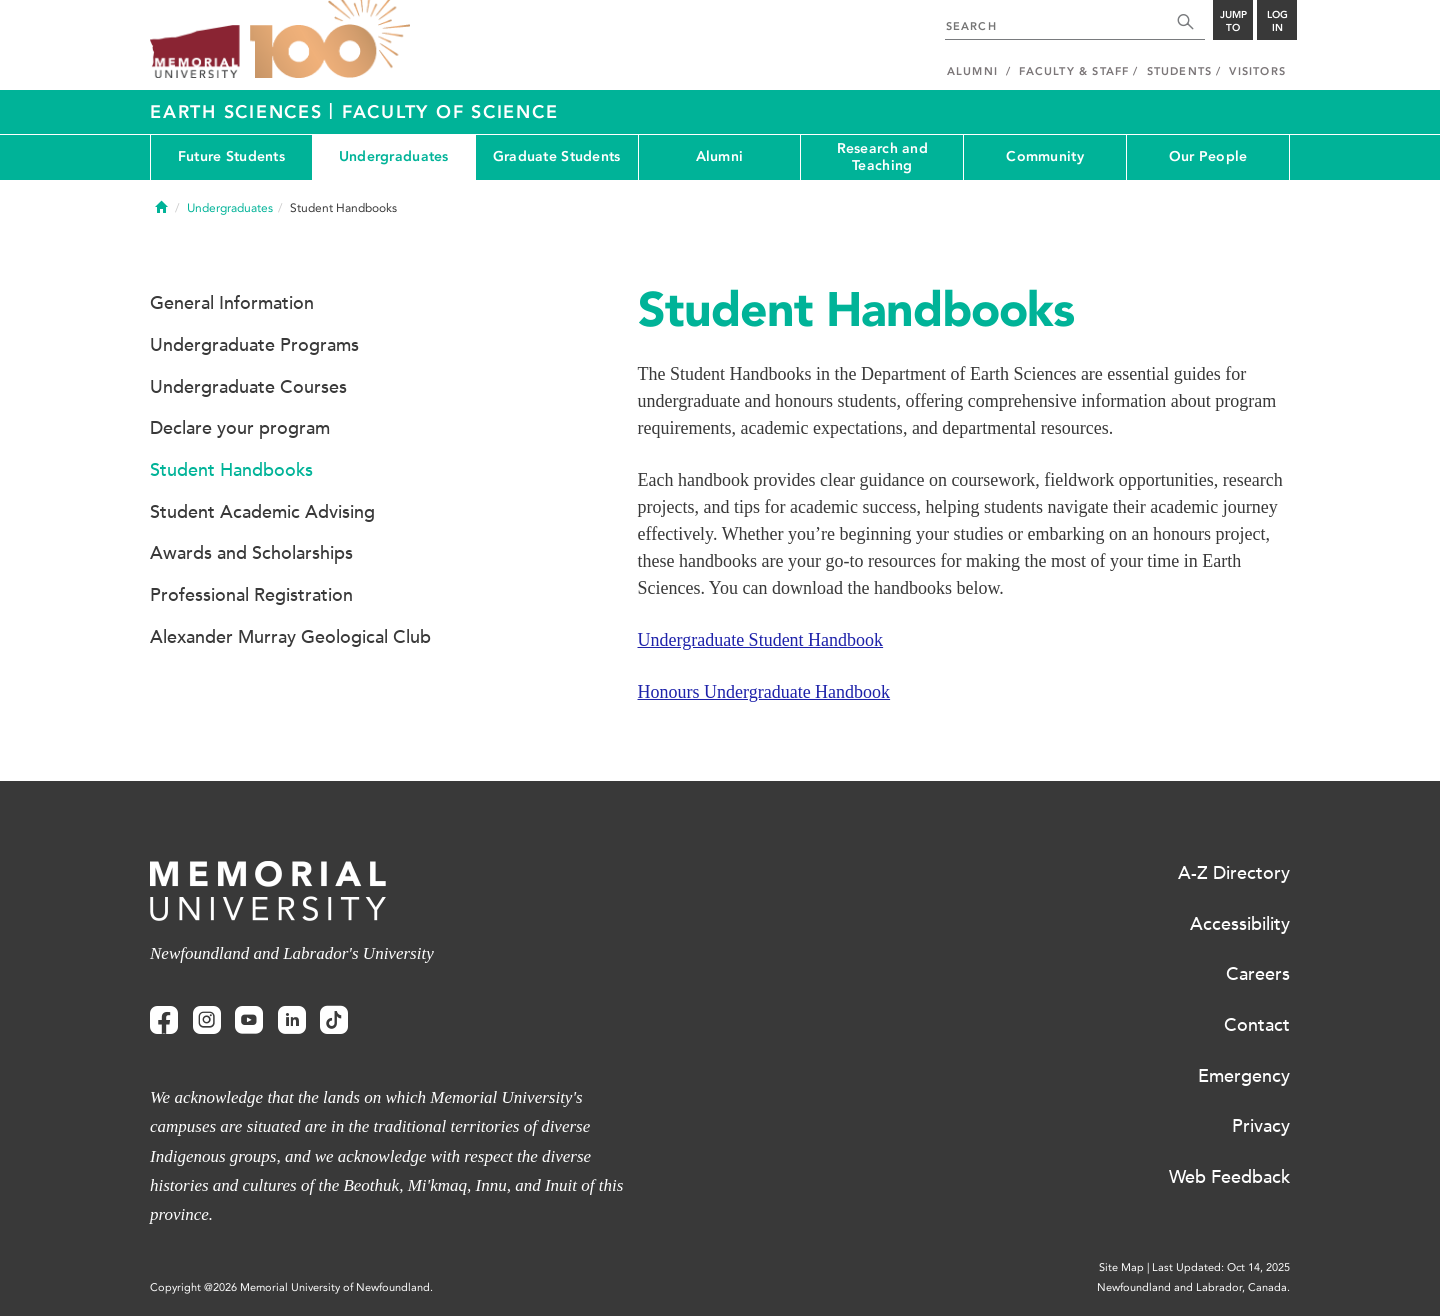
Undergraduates (394, 156)
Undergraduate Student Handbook (761, 640)
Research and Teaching (882, 157)
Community (1045, 156)
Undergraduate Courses (248, 387)
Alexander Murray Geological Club (290, 637)
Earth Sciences (239, 112)
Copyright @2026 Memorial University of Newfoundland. (291, 1287)
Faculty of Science (450, 112)
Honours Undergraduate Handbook (764, 692)
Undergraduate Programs (254, 345)
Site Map (1121, 1267)
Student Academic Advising (262, 512)
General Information (232, 303)
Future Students (231, 156)
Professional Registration (251, 595)
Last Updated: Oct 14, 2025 (1221, 1267)
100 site (330, 40)
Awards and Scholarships (251, 553)
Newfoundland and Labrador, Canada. (1193, 1287)
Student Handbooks (231, 470)
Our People (1208, 156)
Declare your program (240, 428)
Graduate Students (557, 156)
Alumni (720, 156)
